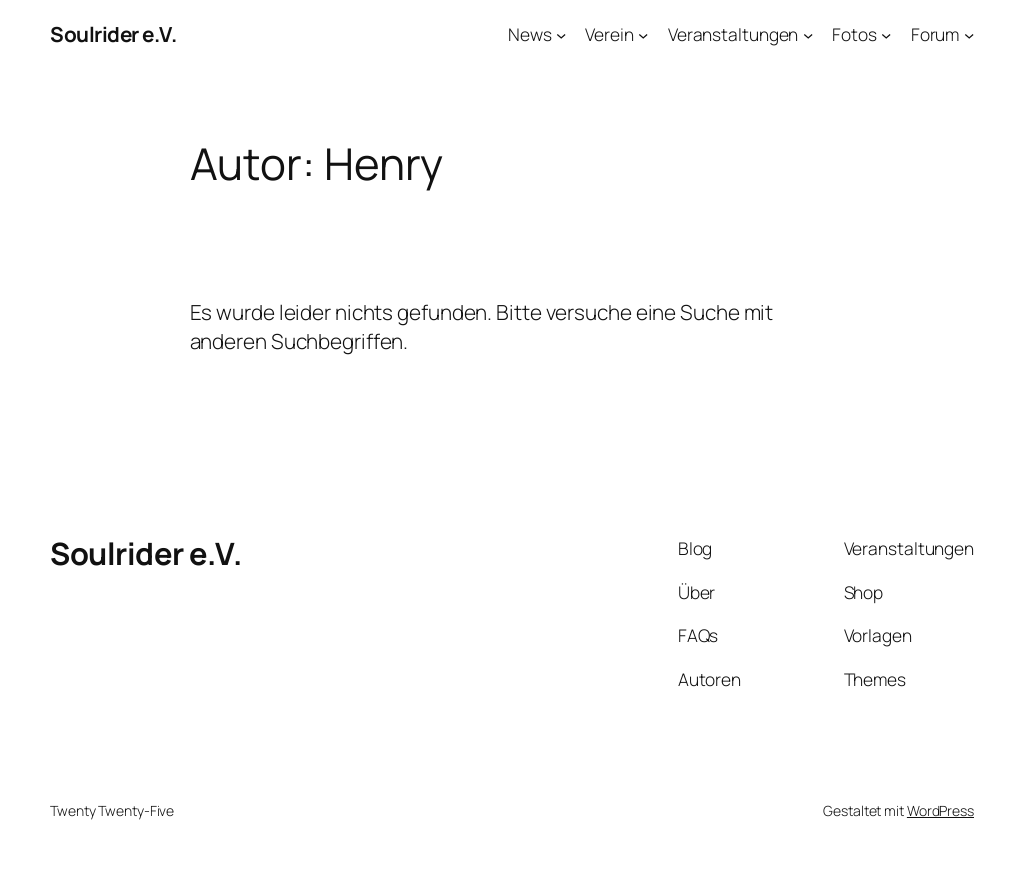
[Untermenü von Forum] (969, 34)
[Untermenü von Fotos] (886, 34)
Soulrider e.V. (113, 34)
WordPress (940, 810)
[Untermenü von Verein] (643, 34)
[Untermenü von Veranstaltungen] (808, 34)
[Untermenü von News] (561, 34)
